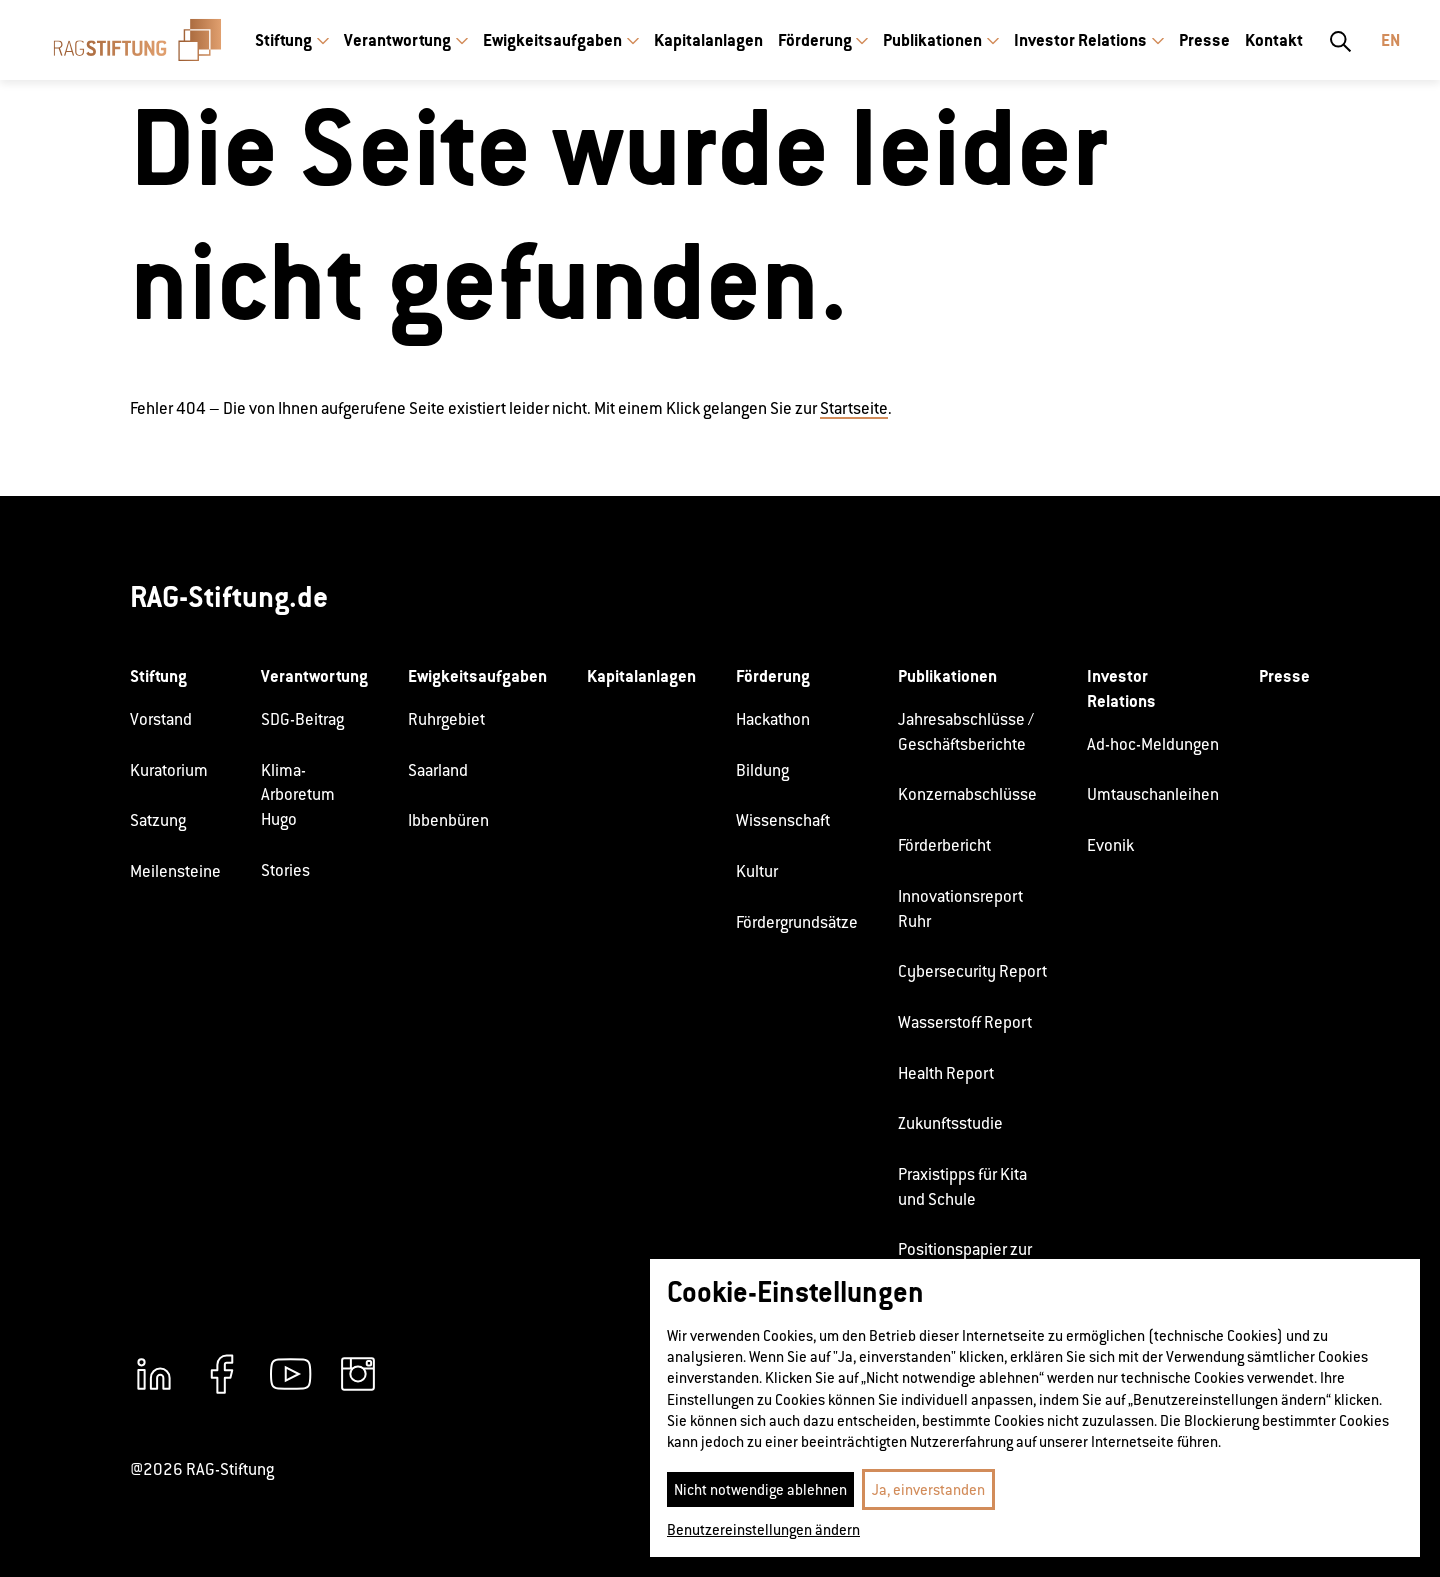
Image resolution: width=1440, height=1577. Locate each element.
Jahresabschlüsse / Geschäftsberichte (966, 732)
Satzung (158, 820)
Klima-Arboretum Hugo (298, 795)
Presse (1204, 40)
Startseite (854, 408)
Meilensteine (175, 871)
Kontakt (1274, 40)
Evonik (1110, 845)
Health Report (946, 1073)
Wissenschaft (783, 820)
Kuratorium (169, 770)
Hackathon (773, 719)
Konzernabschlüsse (967, 794)
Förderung (815, 40)
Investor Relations (1080, 40)
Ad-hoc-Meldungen (1153, 744)
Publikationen (932, 40)
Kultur (757, 871)
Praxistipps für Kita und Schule (962, 1187)
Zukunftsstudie (950, 1123)
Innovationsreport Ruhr (960, 909)
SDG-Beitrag (302, 719)
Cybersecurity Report (972, 971)
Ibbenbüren (448, 820)
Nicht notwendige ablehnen (760, 1489)
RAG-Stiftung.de (229, 596)
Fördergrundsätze (797, 922)
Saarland (438, 770)
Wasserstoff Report (965, 1022)
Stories (285, 870)
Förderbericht (944, 845)
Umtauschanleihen (1153, 794)
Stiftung (283, 40)
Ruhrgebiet (446, 719)
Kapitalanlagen (708, 40)
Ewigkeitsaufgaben (552, 40)
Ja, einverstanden (928, 1489)
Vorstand (161, 719)
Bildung (762, 770)
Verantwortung (397, 40)
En (1390, 40)
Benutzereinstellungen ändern (763, 1529)
